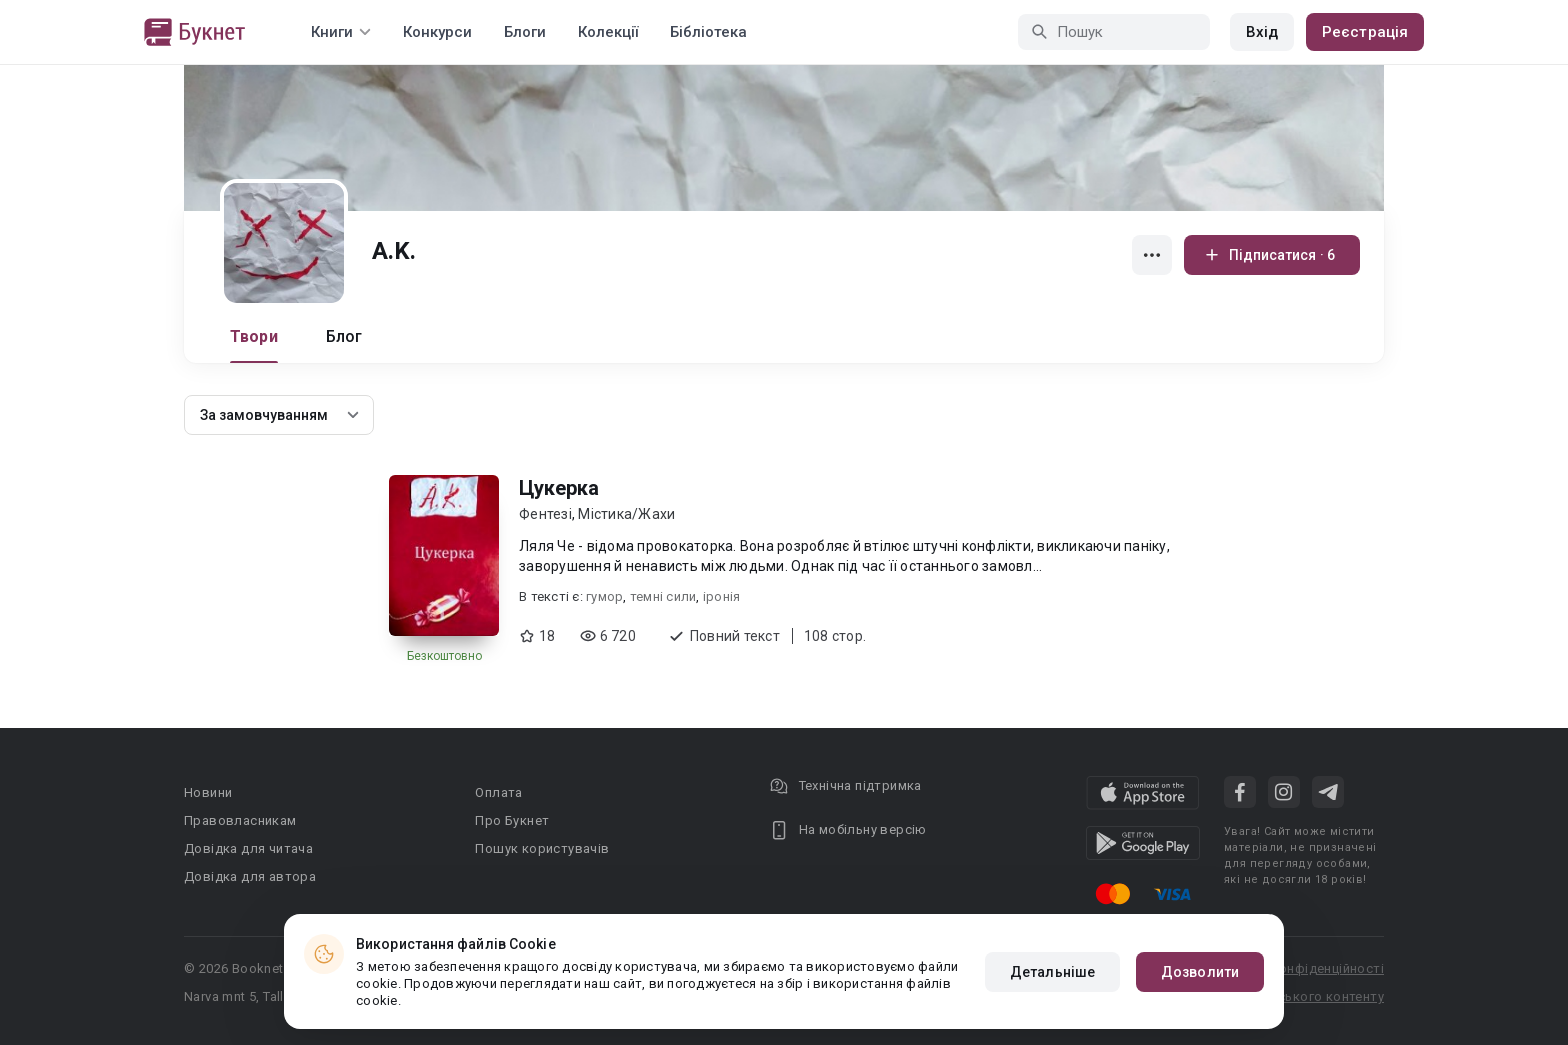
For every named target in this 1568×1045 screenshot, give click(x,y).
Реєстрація (1365, 32)
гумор (604, 596)
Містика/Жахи (626, 514)
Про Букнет (512, 820)
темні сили (663, 596)
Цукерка (559, 488)
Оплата (498, 792)
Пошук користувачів (542, 848)
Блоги (525, 32)
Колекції (608, 32)
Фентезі (545, 514)
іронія (722, 596)
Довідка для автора (250, 876)
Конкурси (437, 32)
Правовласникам (240, 820)
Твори (254, 336)
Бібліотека (708, 32)
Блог (344, 336)
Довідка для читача (248, 848)
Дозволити (1200, 972)
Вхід (1262, 32)
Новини (208, 792)
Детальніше (1052, 972)
